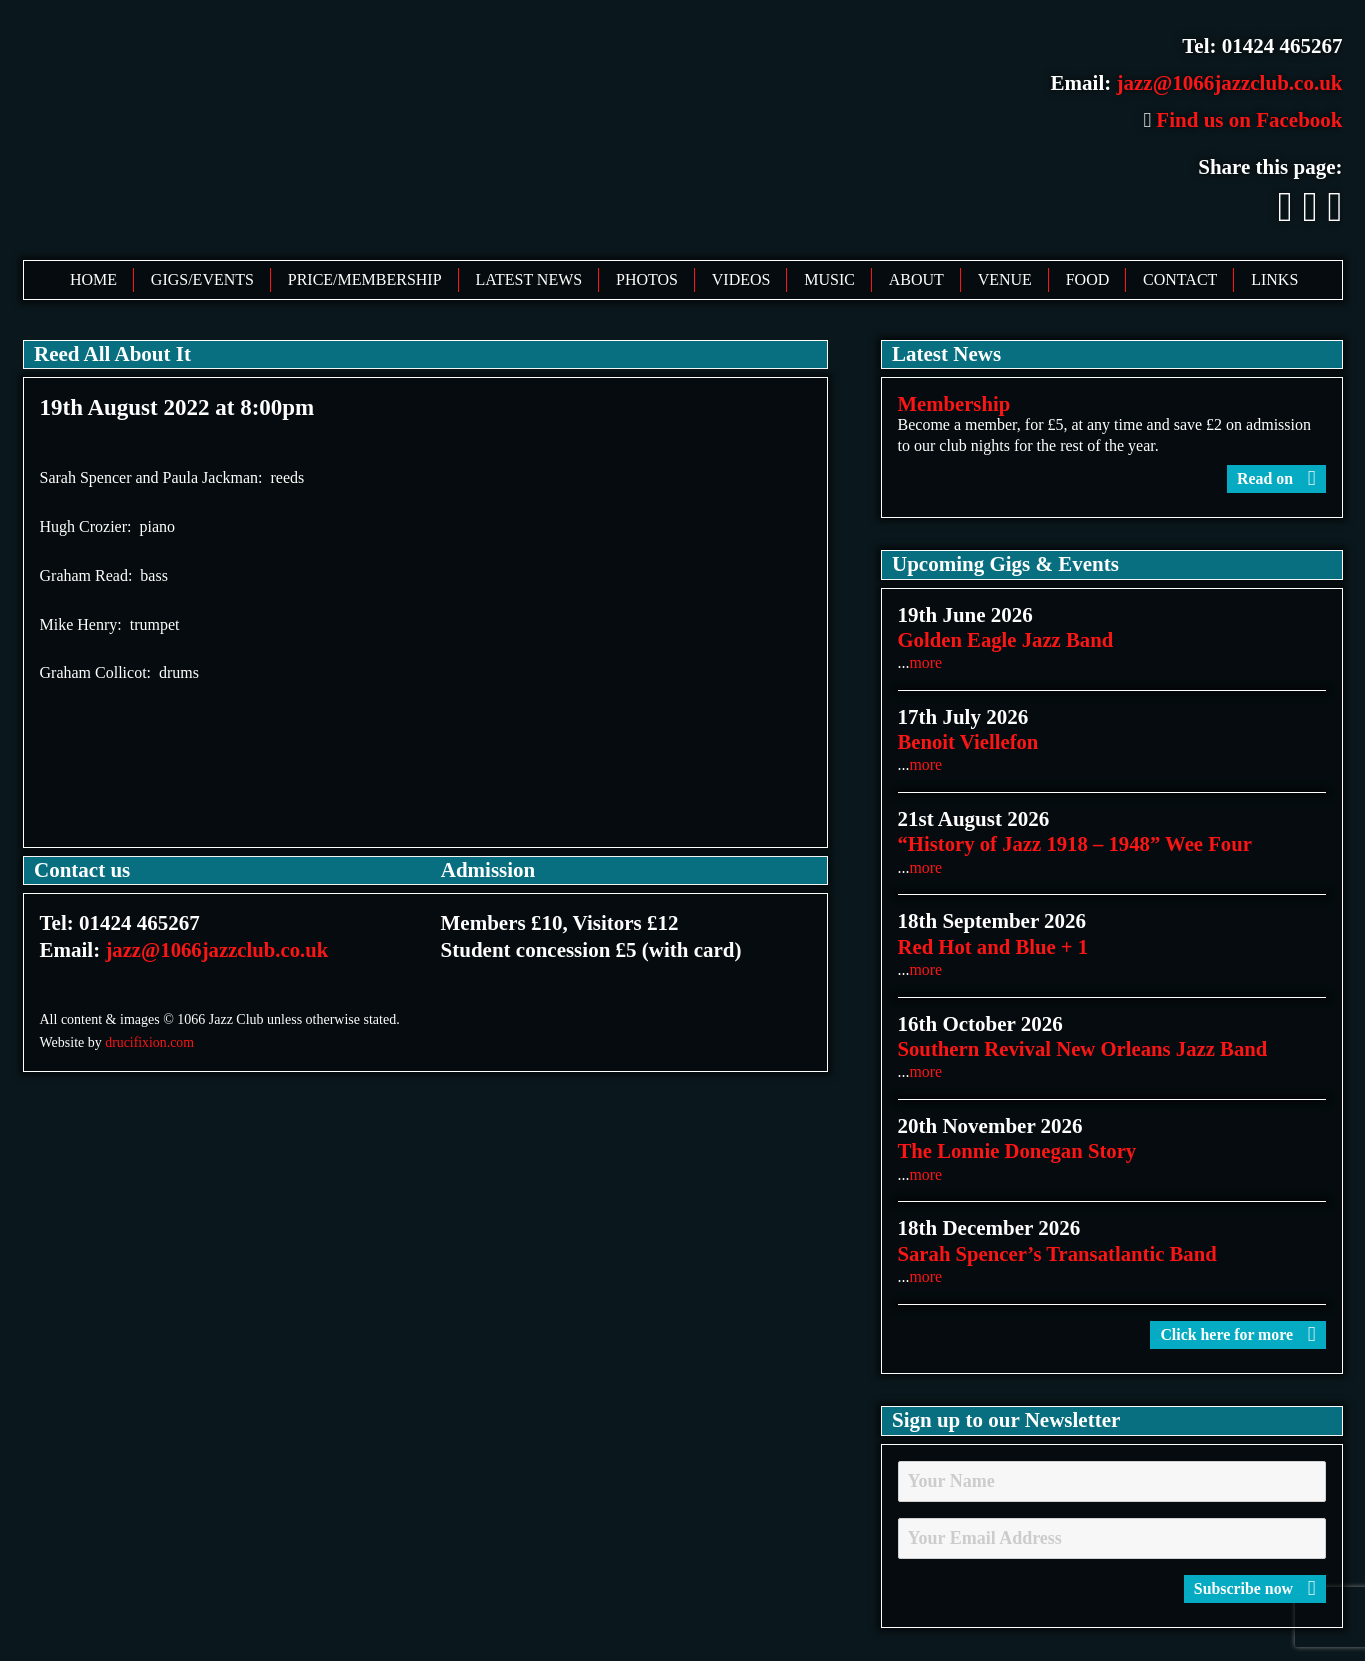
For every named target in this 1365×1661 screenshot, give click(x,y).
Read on (1276, 478)
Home (93, 279)
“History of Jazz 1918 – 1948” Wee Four (1077, 845)
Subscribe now (1254, 1588)
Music (829, 279)
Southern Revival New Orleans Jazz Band (1085, 1049)
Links (1274, 279)
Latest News (528, 279)
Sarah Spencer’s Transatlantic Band (1060, 1254)
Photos (647, 279)
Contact (1180, 279)
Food (1088, 279)
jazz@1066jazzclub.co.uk (1230, 83)
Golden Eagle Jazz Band (1007, 640)
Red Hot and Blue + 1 (994, 947)
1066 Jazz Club (330, 128)
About (916, 279)
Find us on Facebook (1242, 120)
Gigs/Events (202, 279)
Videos (741, 279)
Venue (1005, 279)
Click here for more (1237, 1334)
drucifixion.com (150, 1042)
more (926, 662)
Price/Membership (365, 279)
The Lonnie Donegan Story (1019, 1151)
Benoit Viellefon (969, 742)
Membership (955, 404)
